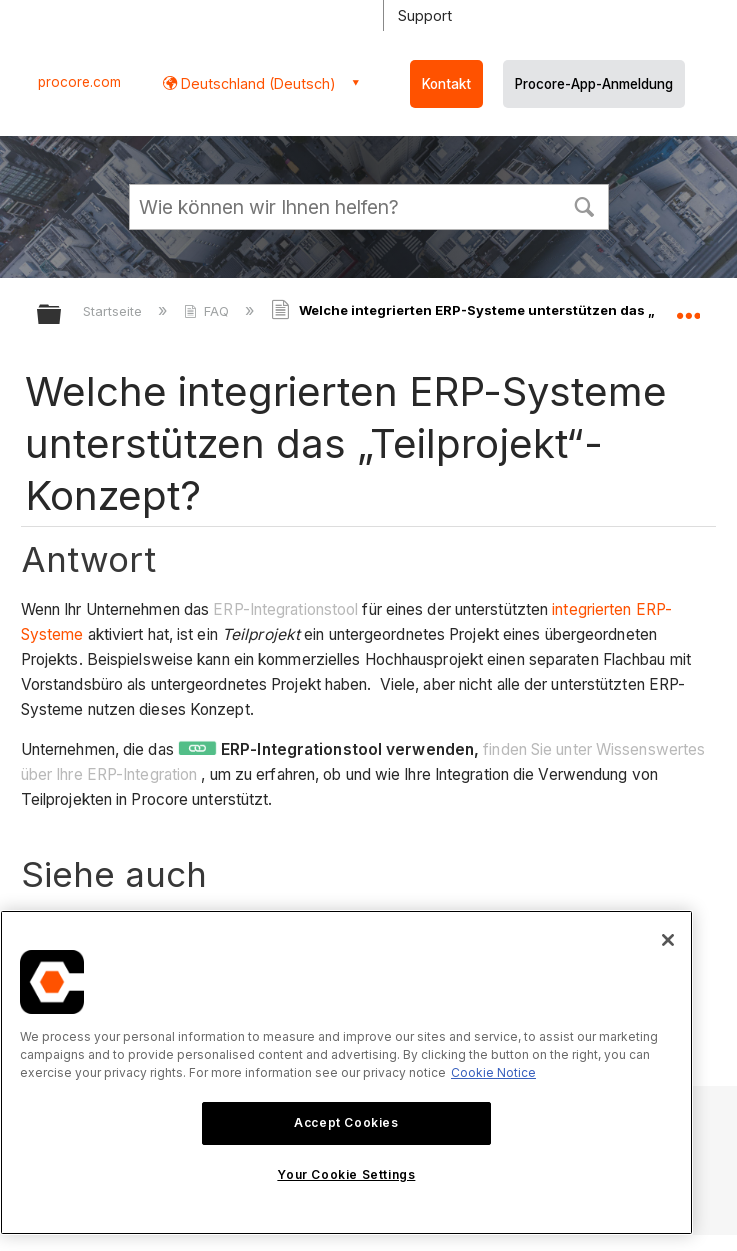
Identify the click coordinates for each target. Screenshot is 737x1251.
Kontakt (446, 84)
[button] (585, 205)
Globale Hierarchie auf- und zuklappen (62, 315)
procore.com (79, 82)
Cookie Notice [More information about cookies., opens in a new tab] (493, 1072)
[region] (346, 1072)
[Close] (668, 940)
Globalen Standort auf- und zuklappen (688, 308)
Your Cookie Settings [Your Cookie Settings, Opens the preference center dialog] (346, 1174)
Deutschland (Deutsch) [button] (256, 83)
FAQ (208, 311)
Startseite (114, 311)
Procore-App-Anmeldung (594, 84)
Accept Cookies (346, 1122)
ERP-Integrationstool (285, 609)
